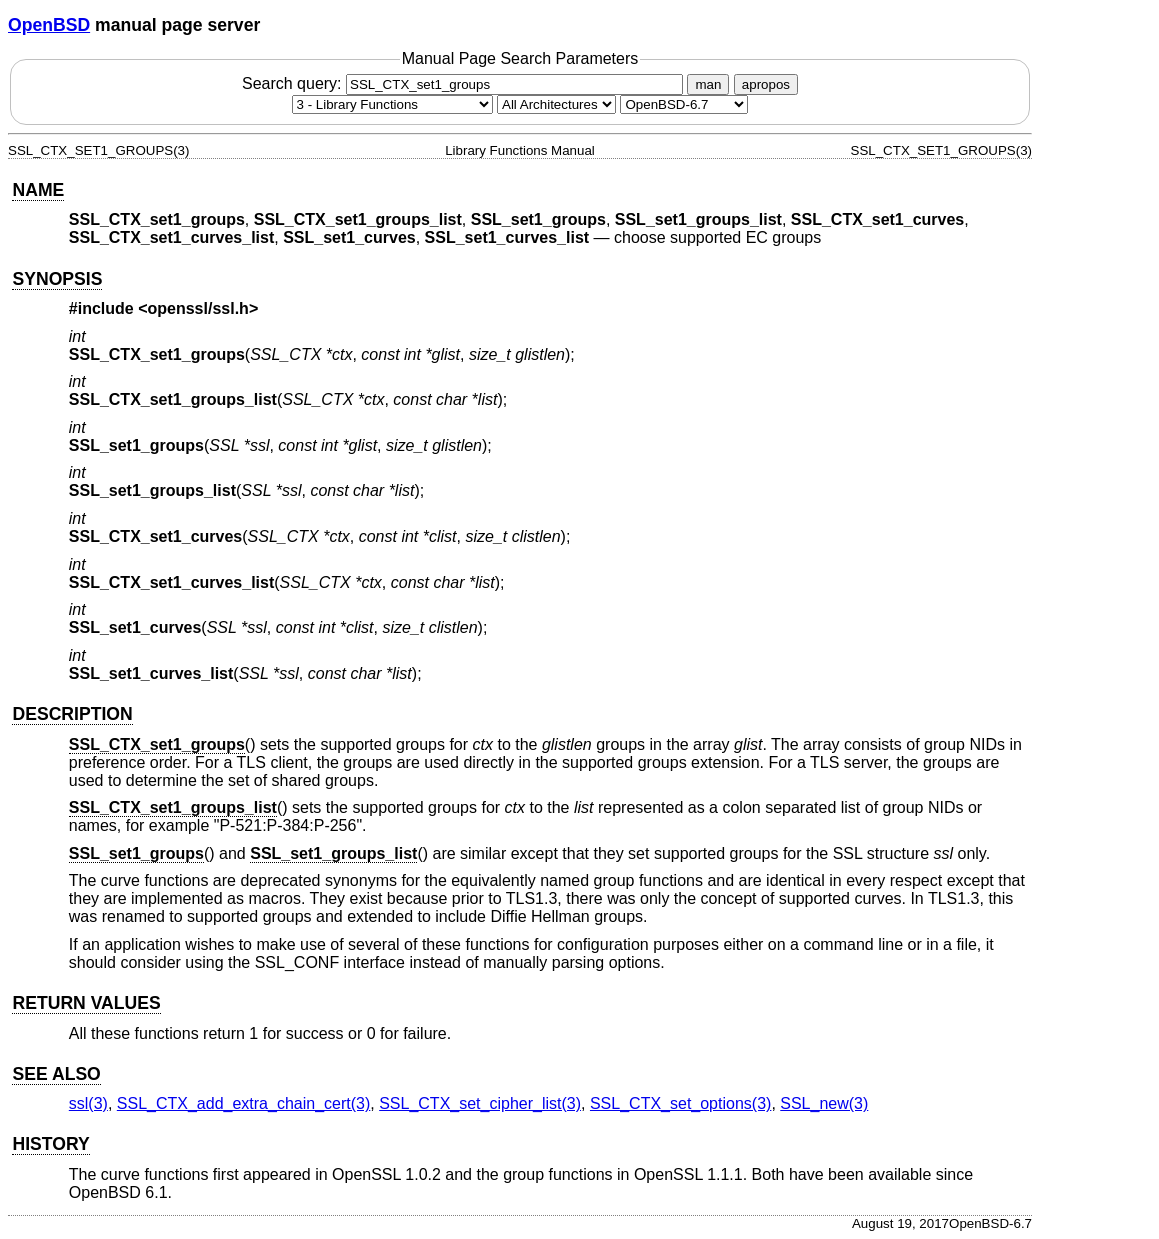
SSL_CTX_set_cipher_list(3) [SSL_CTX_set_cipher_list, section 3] (480, 1103)
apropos (766, 84)
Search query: (465, 83)
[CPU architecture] (556, 104)
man (708, 84)
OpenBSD (49, 25)
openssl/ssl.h (198, 308)
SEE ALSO (56, 1074)
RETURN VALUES (86, 1003)
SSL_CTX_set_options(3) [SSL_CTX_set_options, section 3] (680, 1103)
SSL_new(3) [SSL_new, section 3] (824, 1103)
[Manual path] (684, 104)
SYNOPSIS (57, 279)
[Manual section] (392, 104)
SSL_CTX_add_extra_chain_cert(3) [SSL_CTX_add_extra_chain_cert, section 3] (243, 1103)
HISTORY (50, 1144)
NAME (38, 190)
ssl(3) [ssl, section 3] (88, 1103)
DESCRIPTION (72, 714)
